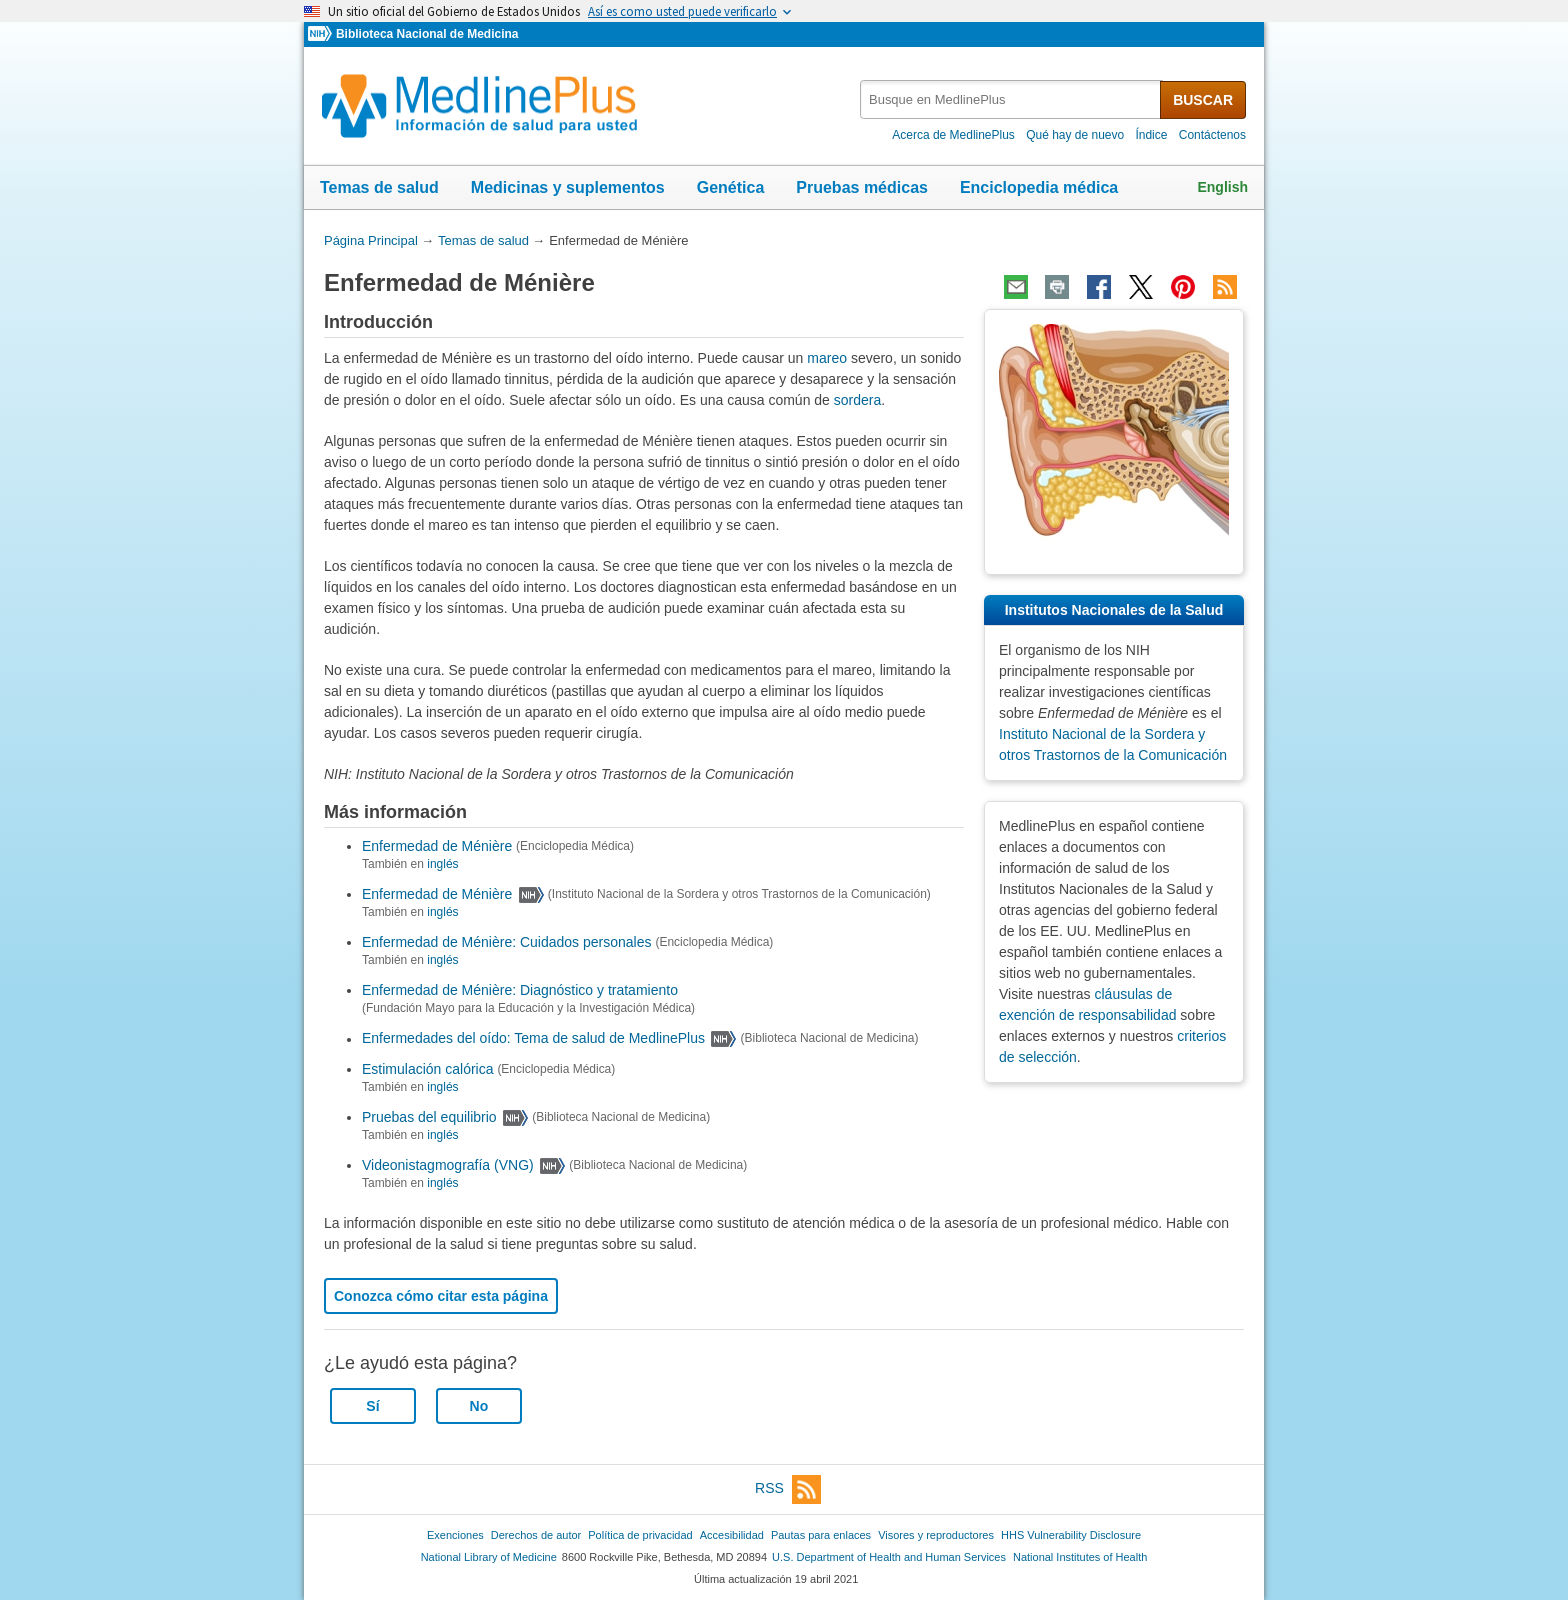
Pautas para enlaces (821, 1535)
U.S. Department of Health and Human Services (889, 1557)
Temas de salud (379, 187)
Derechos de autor (536, 1535)
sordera (857, 400)
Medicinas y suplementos (568, 187)
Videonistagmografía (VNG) (448, 1165)
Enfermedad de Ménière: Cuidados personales (507, 942)
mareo (827, 358)
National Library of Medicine (489, 1557)
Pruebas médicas (862, 187)
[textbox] (1011, 99)
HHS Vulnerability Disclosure (1071, 1535)
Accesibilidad (732, 1535)
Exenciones (455, 1535)
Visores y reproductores (936, 1535)
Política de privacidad (640, 1535)
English (1222, 187)
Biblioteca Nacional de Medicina (427, 34)
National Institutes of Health (1080, 1557)
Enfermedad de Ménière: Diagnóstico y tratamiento (520, 990)
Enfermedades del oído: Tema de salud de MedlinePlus (533, 1039)
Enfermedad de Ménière (437, 846)
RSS (788, 1489)
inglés (442, 864)
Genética (731, 187)
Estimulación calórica (428, 1069)
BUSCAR (1203, 100)
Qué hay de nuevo (1075, 135)
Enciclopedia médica (1039, 187)
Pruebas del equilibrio (429, 1117)
